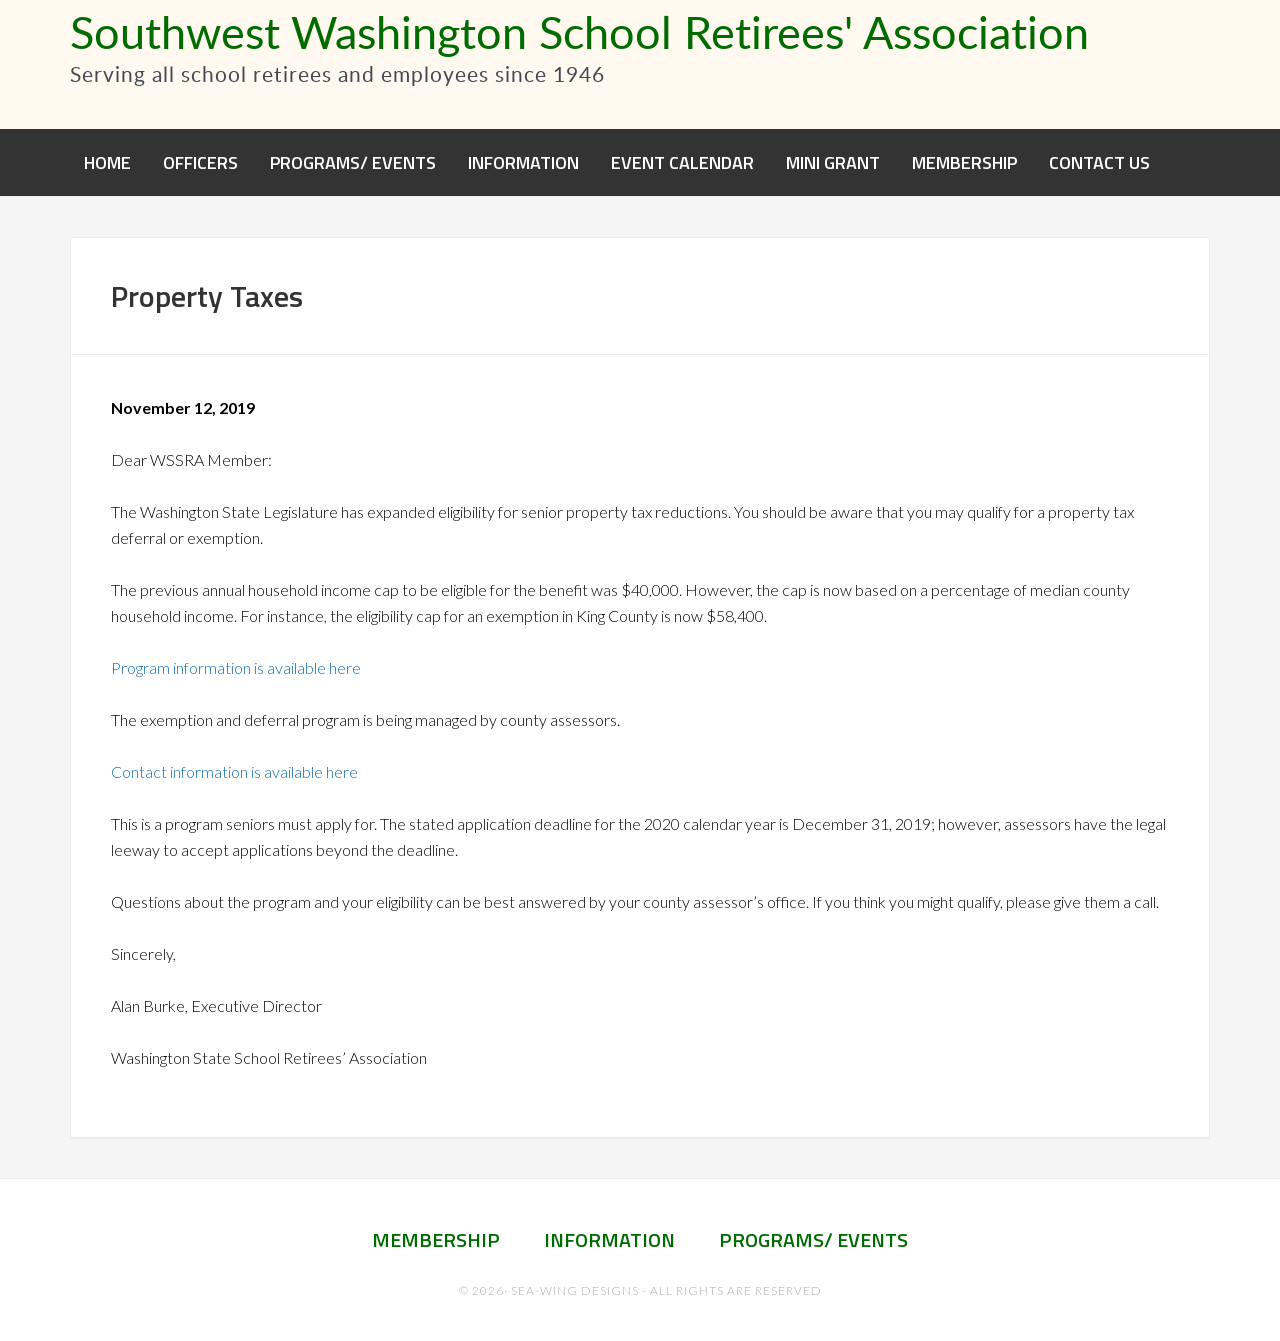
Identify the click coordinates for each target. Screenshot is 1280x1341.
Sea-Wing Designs (575, 1290)
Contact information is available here (234, 771)
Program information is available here (236, 667)
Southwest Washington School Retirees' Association (579, 31)
